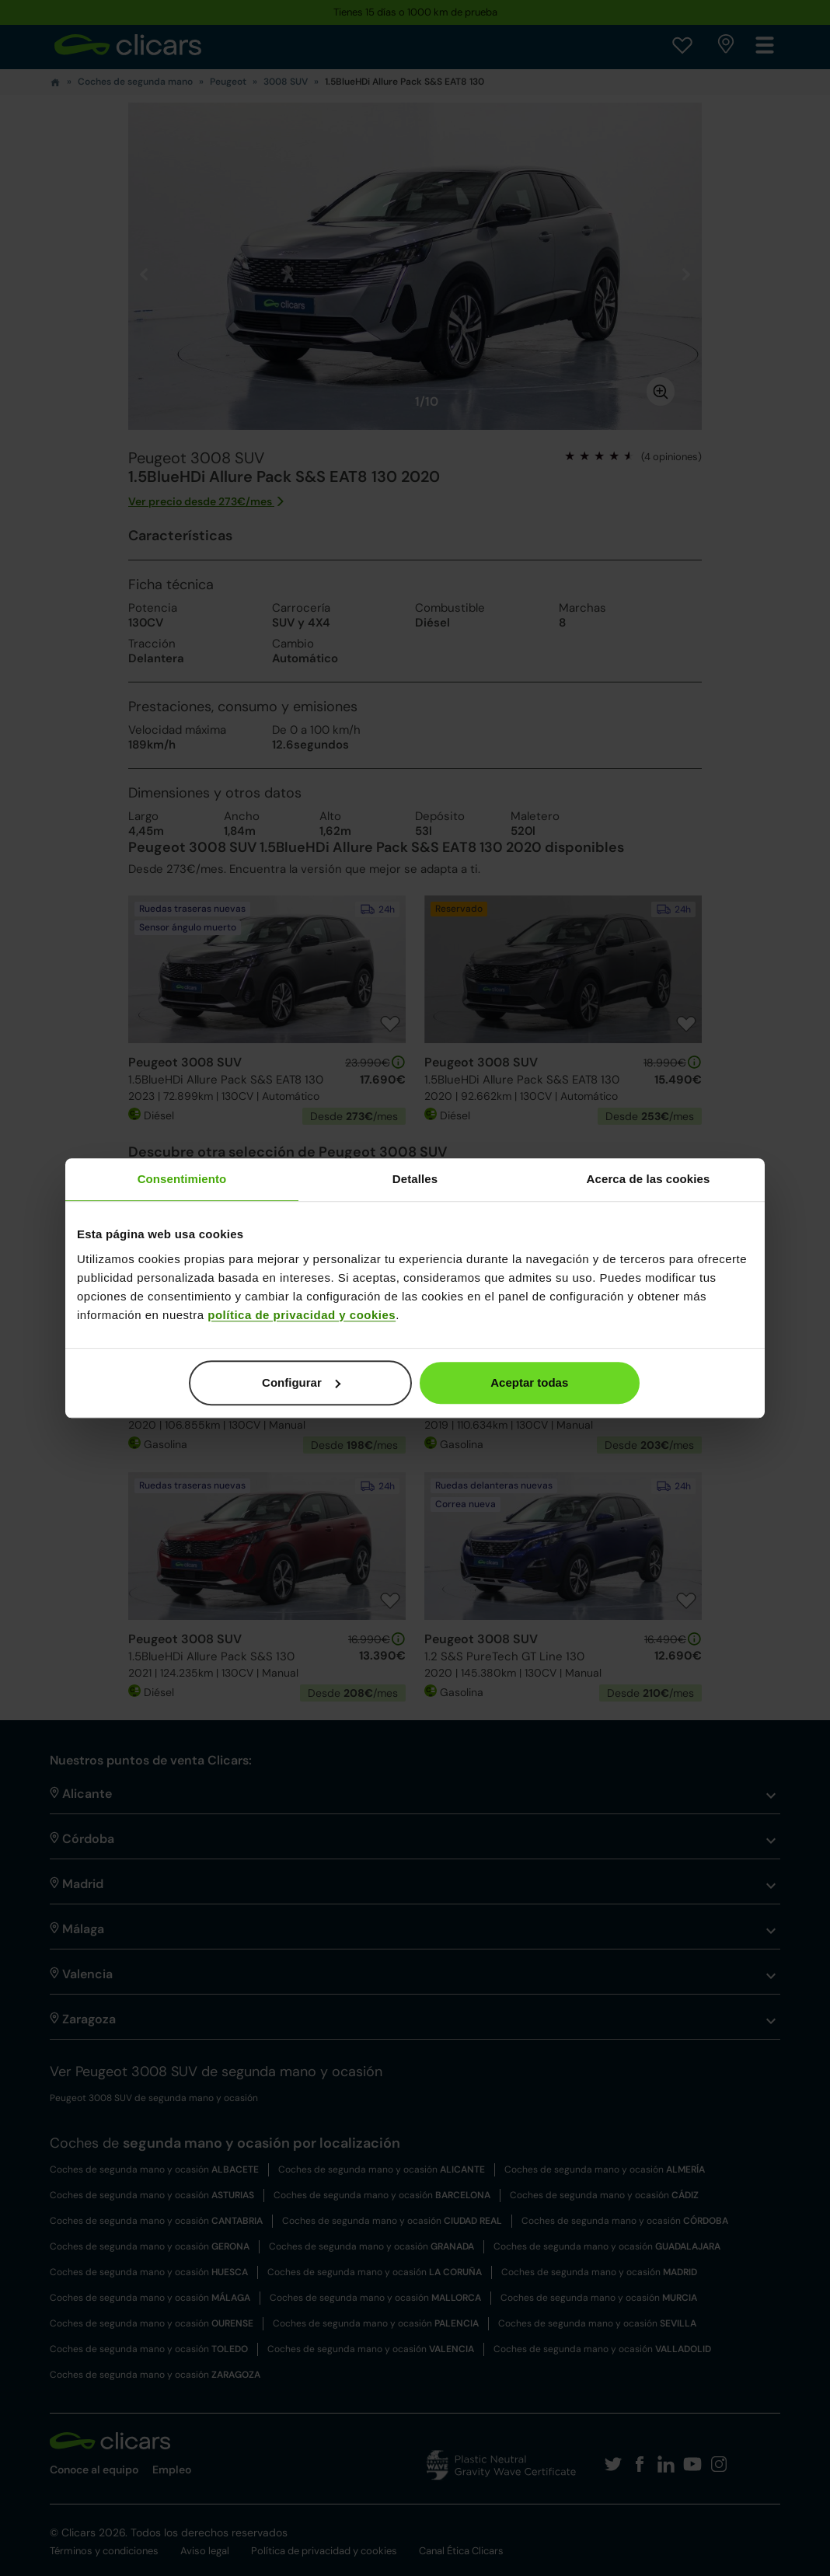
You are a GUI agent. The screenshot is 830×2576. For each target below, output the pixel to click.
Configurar (301, 1382)
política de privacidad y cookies (302, 1314)
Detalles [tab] (415, 1178)
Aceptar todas (529, 1382)
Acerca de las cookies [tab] (648, 1178)
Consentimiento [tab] (182, 1178)
